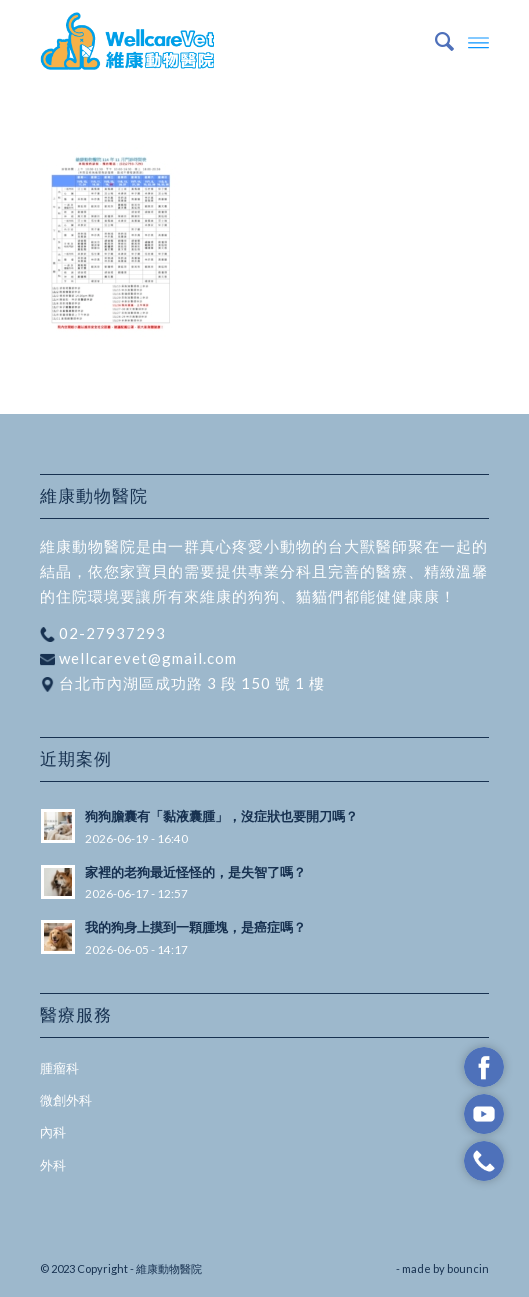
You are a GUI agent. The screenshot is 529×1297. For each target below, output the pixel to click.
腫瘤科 (59, 1068)
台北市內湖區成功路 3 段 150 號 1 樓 (190, 683)
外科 (53, 1165)
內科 (53, 1132)
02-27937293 (110, 633)
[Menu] (478, 41)
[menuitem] (434, 41)
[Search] (434, 41)
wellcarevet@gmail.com (146, 658)
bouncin (468, 1268)
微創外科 (66, 1100)
